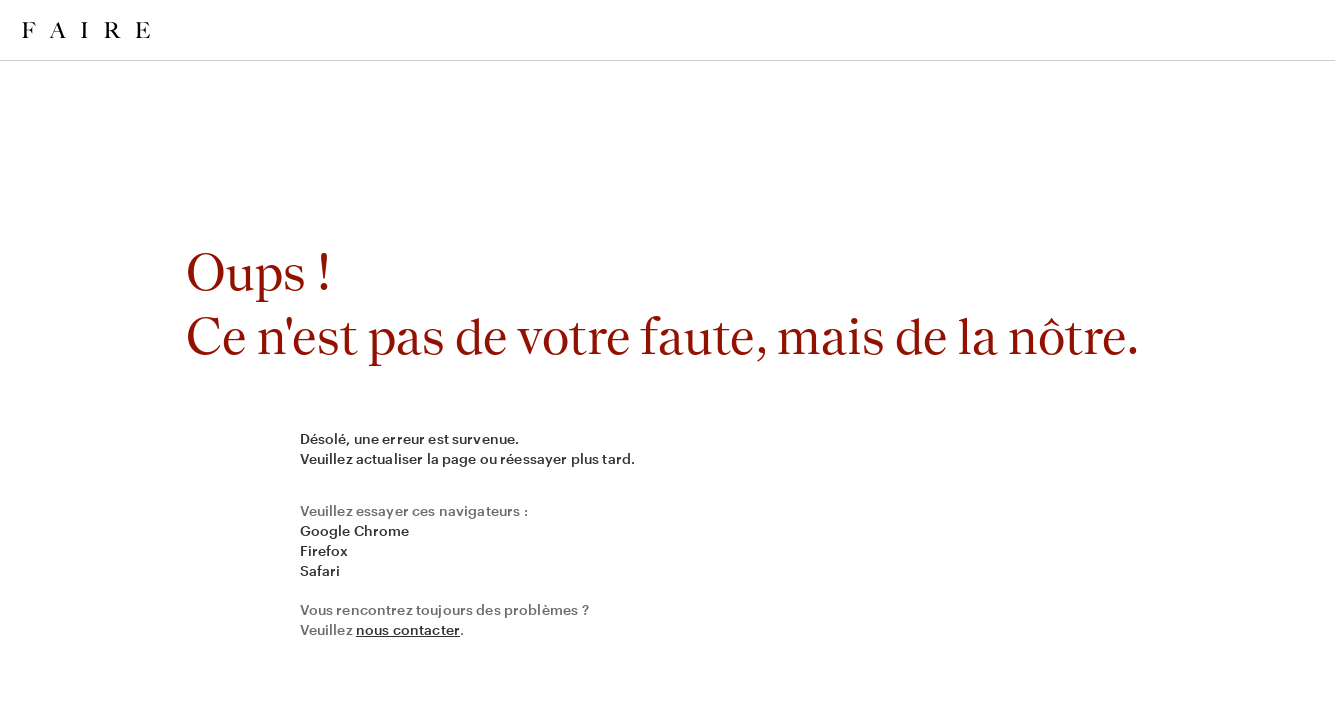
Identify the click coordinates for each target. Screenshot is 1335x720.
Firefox (324, 550)
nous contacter (408, 629)
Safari (320, 570)
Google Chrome (355, 530)
